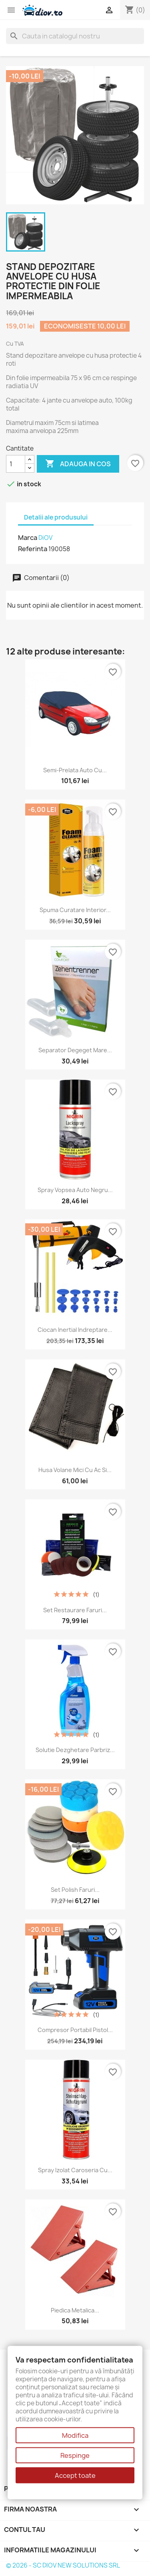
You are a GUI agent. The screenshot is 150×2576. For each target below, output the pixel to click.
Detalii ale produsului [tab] (56, 517)
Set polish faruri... (75, 1889)
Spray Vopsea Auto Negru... (75, 1190)
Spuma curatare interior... (75, 910)
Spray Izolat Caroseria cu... (75, 2170)
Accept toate (75, 2475)
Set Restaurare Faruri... (75, 1610)
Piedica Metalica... (75, 2310)
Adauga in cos (78, 464)
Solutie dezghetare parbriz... (75, 1750)
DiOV (45, 538)
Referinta (32, 549)
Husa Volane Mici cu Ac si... (75, 1470)
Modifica (75, 2435)
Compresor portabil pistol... (75, 2030)
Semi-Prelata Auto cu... (75, 770)
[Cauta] (75, 36)
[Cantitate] (15, 464)
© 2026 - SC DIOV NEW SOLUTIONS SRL (63, 2565)
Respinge (75, 2455)
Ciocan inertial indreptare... (75, 1329)
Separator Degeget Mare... (75, 1050)
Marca (27, 538)
